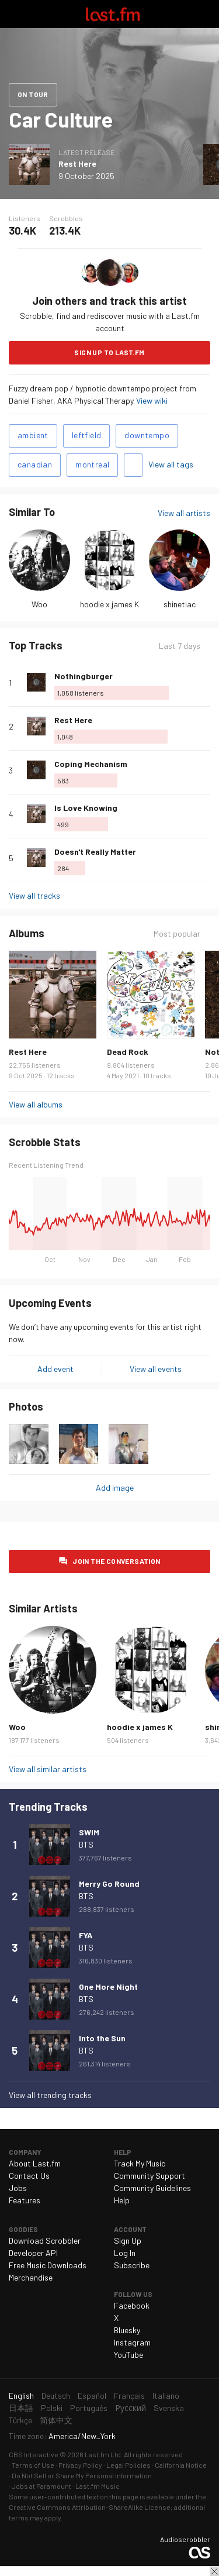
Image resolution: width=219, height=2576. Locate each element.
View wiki (152, 400)
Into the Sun (102, 2038)
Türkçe (20, 2420)
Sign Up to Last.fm (109, 352)
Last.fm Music (97, 2486)
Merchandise (31, 2277)
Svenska (169, 2408)
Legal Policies (128, 2465)
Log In (124, 2253)
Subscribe (132, 2265)
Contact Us (29, 2176)
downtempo (146, 435)
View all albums (35, 1104)
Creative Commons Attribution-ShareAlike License (90, 2507)
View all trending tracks (50, 2095)
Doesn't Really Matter (95, 852)
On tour (33, 94)
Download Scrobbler (45, 2240)
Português (88, 2408)
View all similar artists (47, 1769)
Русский (130, 2408)
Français (129, 2395)
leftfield (87, 435)
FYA (85, 1935)
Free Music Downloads (47, 2265)
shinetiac (180, 604)
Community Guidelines (152, 2188)
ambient (33, 435)
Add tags (133, 465)
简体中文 (56, 2420)
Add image (115, 1487)
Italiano (165, 2395)
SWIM (89, 1832)
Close (214, 2571)
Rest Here (77, 163)
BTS (86, 1844)
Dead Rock (127, 1052)
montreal (92, 464)
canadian (35, 464)
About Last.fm (35, 2163)
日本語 (21, 2408)
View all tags (170, 464)
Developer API (33, 2253)
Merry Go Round (109, 1884)
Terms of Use (33, 2465)
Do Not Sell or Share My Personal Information (82, 2475)
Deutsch (55, 2395)
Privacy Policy (80, 2465)
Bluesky (127, 2330)
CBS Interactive (33, 2454)
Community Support (149, 2176)
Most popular (177, 933)
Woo (39, 604)
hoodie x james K (109, 604)
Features (24, 2200)
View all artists (184, 513)
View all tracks (34, 895)
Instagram (132, 2342)
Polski (51, 2408)
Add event (55, 1369)
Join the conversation (116, 1561)
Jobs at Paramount (41, 2486)
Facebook (132, 2305)
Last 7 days (179, 645)
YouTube (128, 2355)
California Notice (181, 2465)
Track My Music (139, 2163)
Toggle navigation (14, 14)
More (205, 682)
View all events (156, 1369)
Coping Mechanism (90, 764)
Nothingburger (83, 676)
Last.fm (112, 14)
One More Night (108, 1987)
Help (122, 2200)
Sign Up (127, 2240)
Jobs (18, 2188)
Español (92, 2395)
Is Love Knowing (85, 808)
